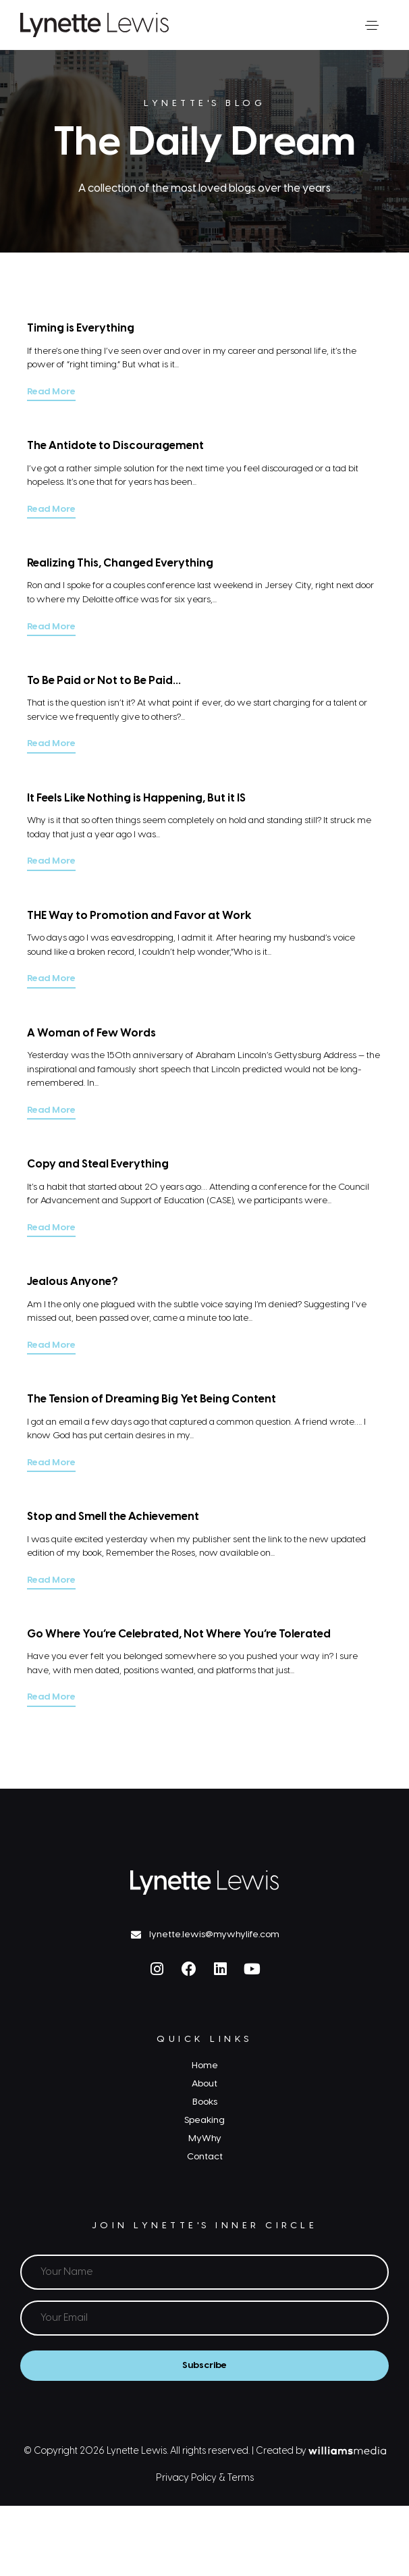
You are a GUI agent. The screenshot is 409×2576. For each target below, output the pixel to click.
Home (205, 2065)
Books (204, 2102)
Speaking (204, 2120)
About (204, 2083)
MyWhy (204, 2138)
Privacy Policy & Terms (205, 2478)
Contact (205, 2156)
